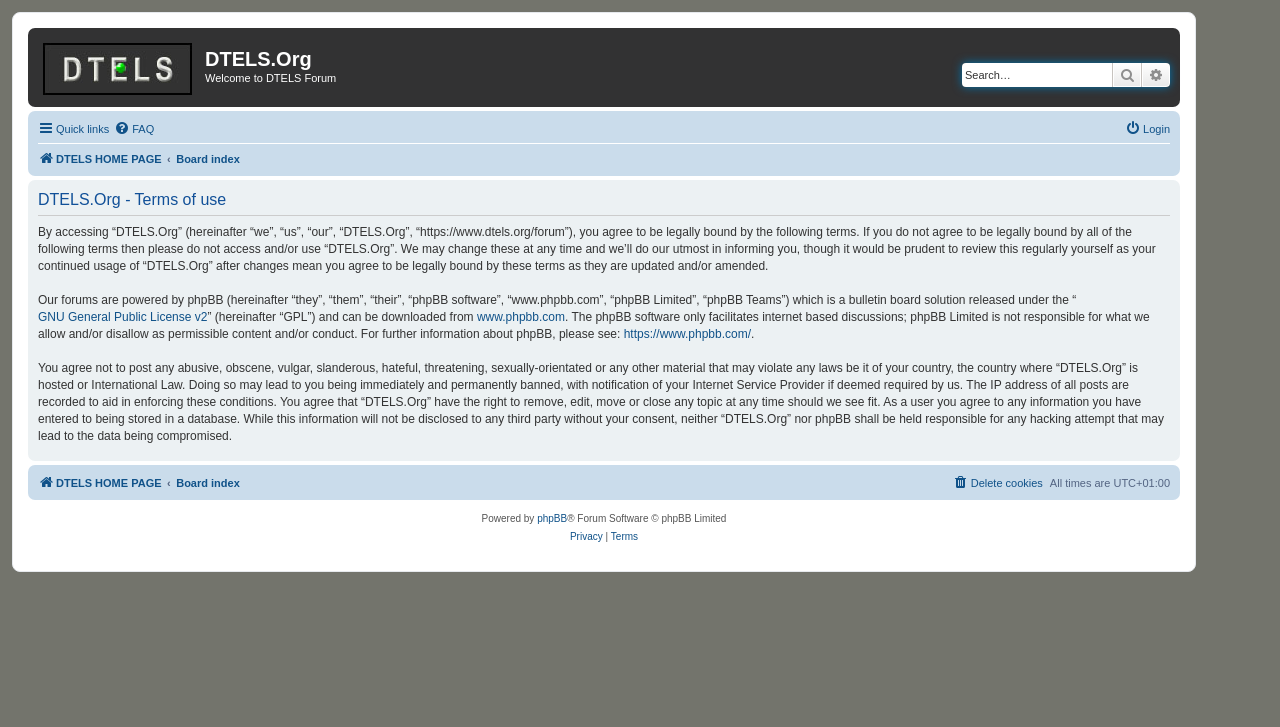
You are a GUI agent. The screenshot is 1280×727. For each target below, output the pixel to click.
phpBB (552, 518)
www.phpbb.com (521, 317)
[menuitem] (134, 129)
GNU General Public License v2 (122, 317)
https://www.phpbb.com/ (687, 334)
